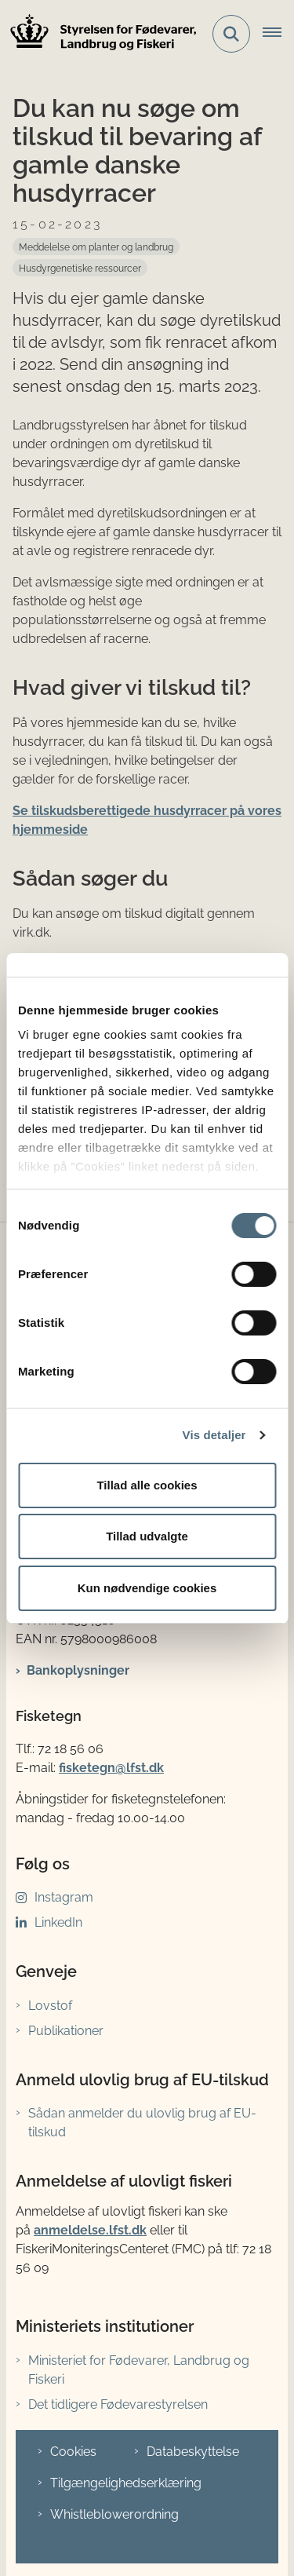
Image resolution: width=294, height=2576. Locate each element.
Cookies (73, 2451)
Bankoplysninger (78, 1670)
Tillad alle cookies (146, 1485)
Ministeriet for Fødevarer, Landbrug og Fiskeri (138, 2370)
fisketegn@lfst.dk (111, 1767)
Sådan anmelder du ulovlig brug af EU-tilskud (142, 2122)
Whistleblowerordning (114, 2514)
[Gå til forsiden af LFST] (99, 34)
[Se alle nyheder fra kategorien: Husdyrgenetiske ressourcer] (80, 267)
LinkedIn (58, 1922)
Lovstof (50, 2005)
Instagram (63, 1897)
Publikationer (65, 2030)
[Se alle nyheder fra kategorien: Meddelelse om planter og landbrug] (96, 246)
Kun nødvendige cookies (147, 1588)
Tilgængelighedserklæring (125, 2483)
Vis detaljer (214, 1434)
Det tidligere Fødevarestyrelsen (118, 2404)
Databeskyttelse (193, 2451)
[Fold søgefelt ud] (231, 34)
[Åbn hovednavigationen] (278, 34)
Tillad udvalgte (147, 1536)
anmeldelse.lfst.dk (90, 2230)
